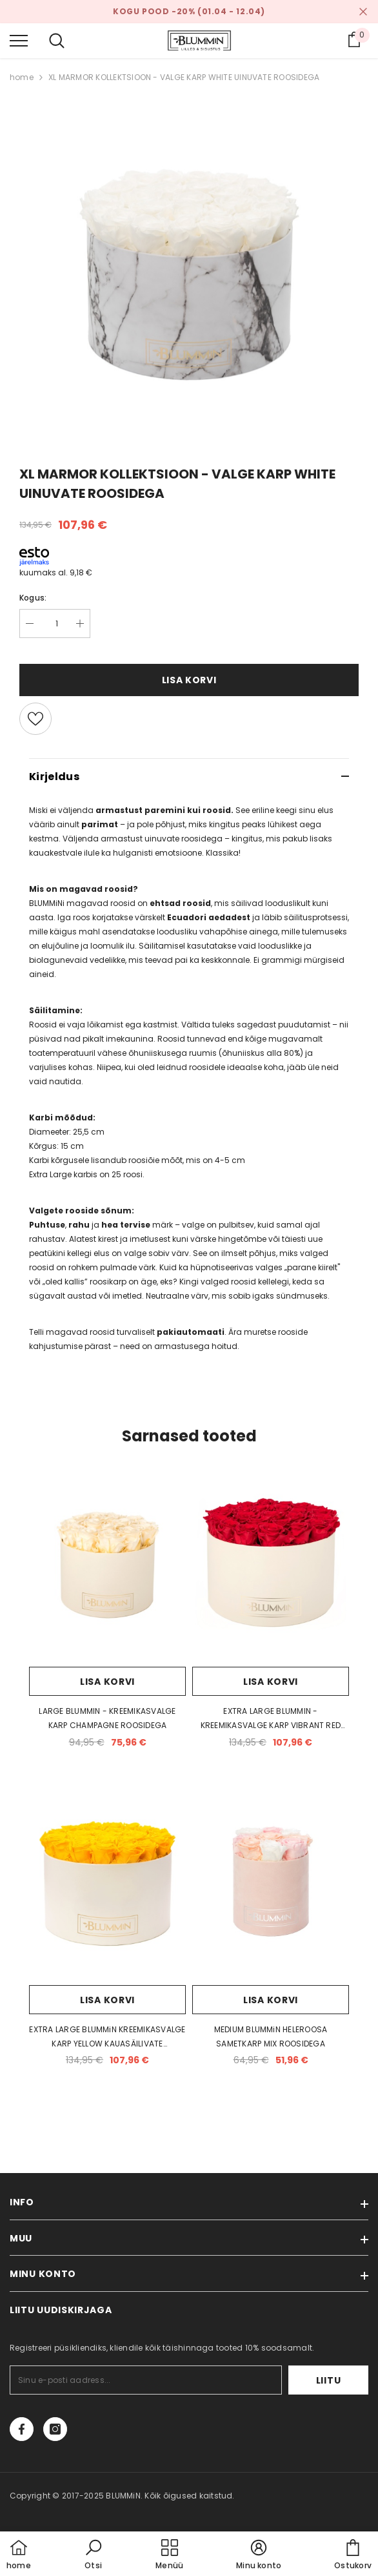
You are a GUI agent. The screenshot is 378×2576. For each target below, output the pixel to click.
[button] (93, 2555)
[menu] (19, 40)
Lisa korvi (189, 680)
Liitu (328, 2380)
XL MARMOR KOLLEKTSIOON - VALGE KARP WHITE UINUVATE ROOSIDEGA (183, 77)
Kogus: (32, 597)
